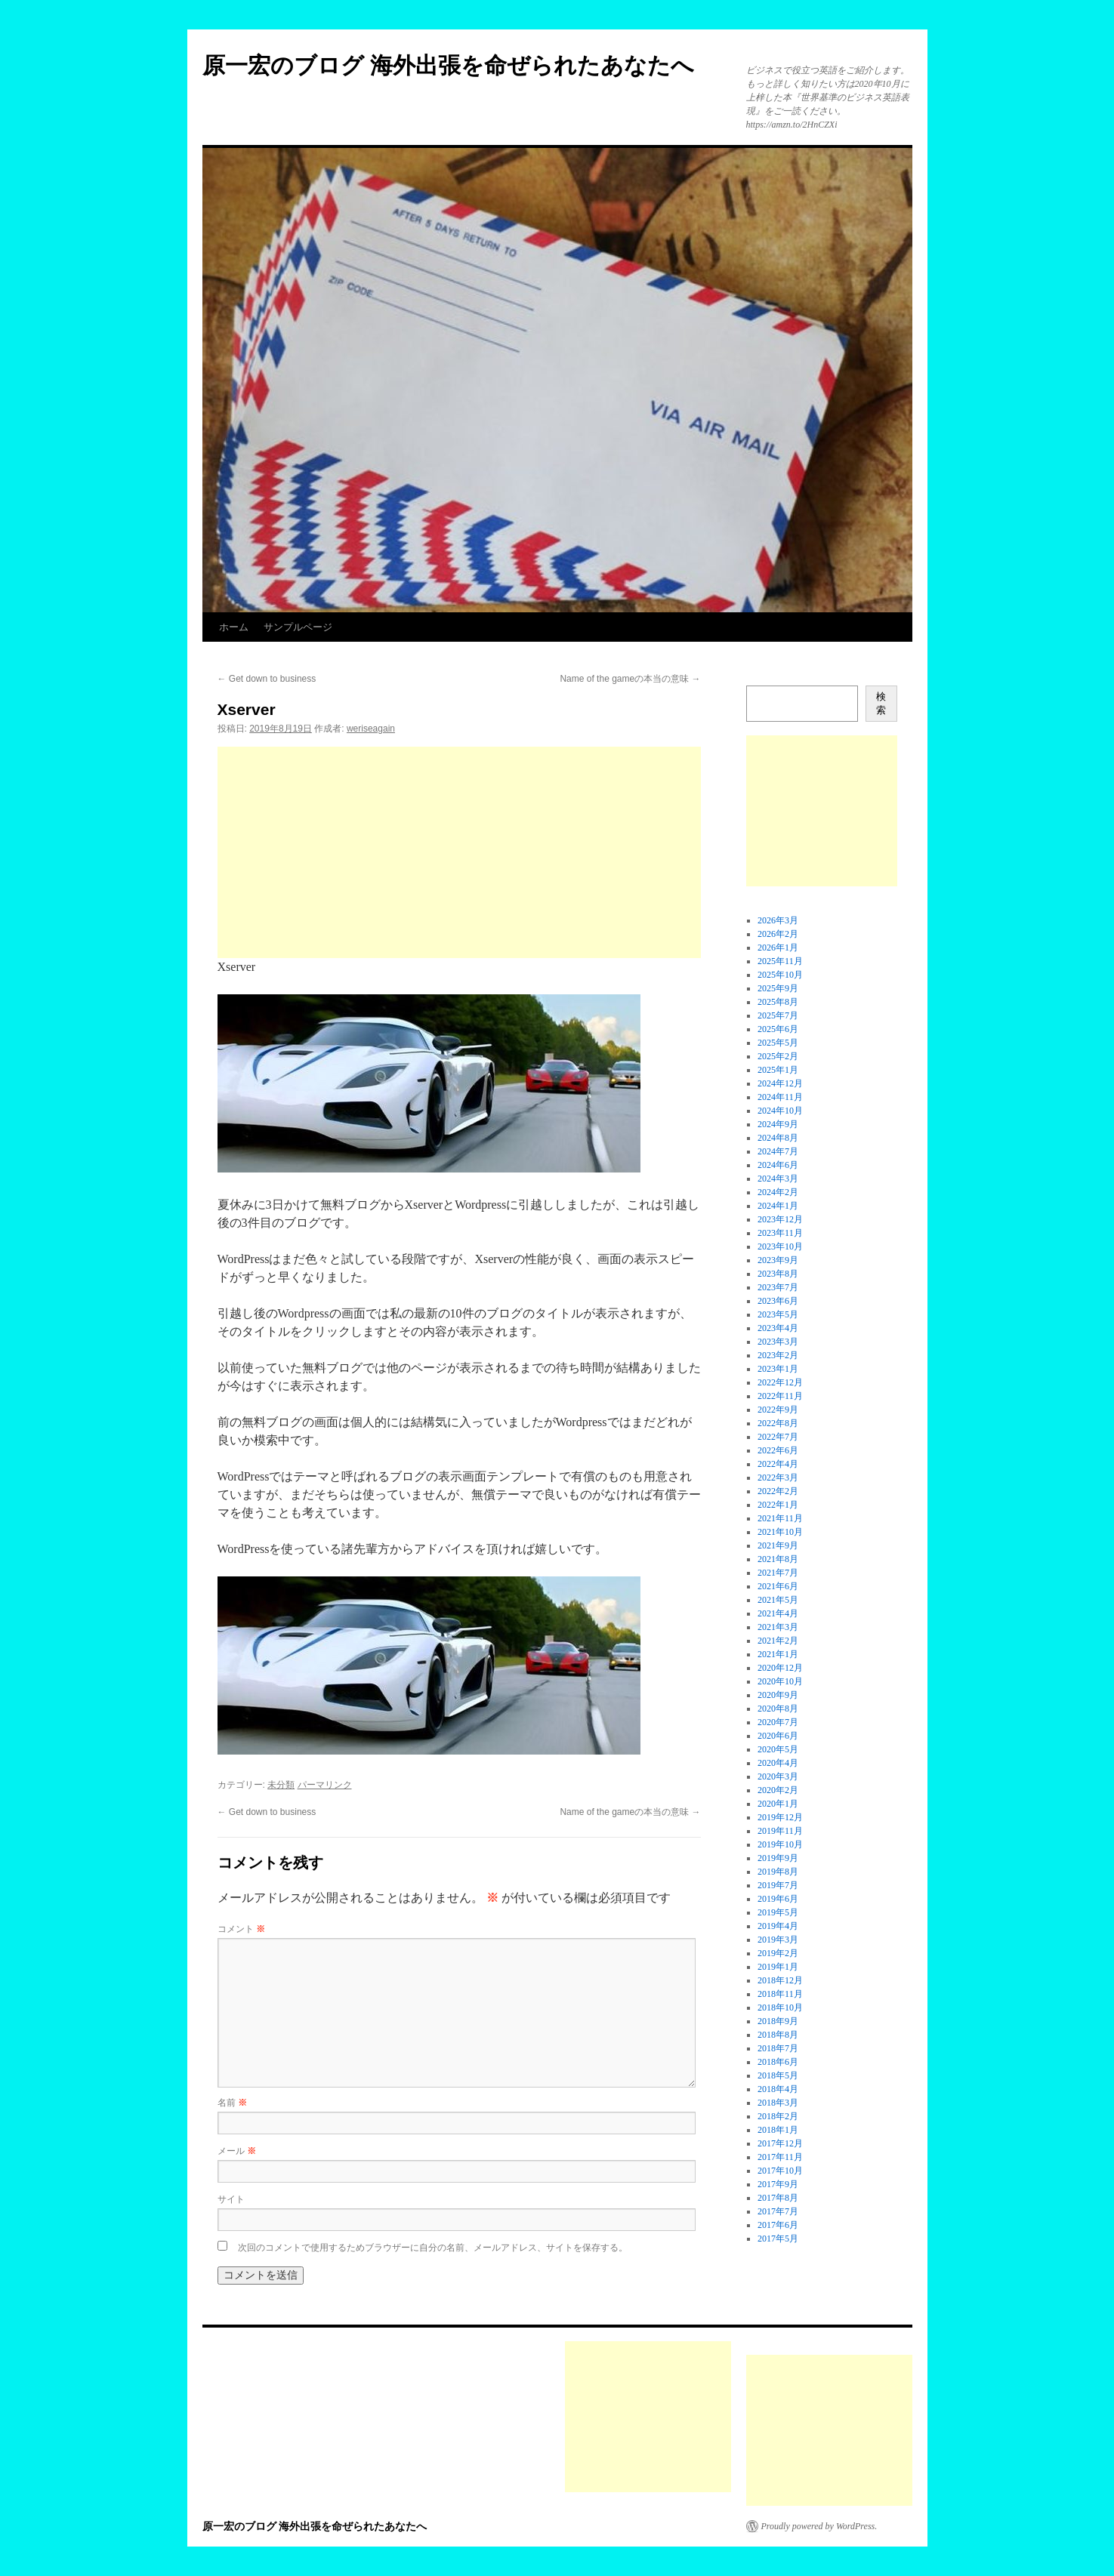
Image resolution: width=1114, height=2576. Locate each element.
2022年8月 (778, 1423)
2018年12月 (780, 1980)
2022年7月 (778, 1436)
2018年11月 (780, 1994)
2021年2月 (778, 1640)
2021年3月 (778, 1627)
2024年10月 (780, 1110)
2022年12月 (780, 1382)
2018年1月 (778, 2130)
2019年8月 (778, 1871)
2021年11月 (780, 1518)
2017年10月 (780, 2170)
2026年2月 (778, 934)
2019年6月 (778, 1898)
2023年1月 (778, 1368)
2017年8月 (778, 2197)
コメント (241, 1929)
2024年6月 (778, 1165)
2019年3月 (778, 1939)
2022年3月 (778, 1477)
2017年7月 (778, 2211)
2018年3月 (778, 2102)
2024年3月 (778, 1178)
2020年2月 (778, 1790)
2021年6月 (778, 1586)
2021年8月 (778, 1559)
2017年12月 (780, 2143)
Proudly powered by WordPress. (819, 2526)
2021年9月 (778, 1545)
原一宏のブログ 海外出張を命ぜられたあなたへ (448, 65)
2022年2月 (778, 1491)
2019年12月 (780, 1817)
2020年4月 (778, 1763)
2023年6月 (778, 1301)
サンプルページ (298, 627)
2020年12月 (780, 1667)
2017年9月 (778, 2184)
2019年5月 (778, 1912)
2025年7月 (778, 1015)
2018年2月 (778, 2116)
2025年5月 (778, 1042)
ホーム (233, 627)
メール (237, 2151)
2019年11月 (780, 1831)
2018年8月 (778, 2034)
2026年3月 (778, 920)
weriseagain (371, 728)
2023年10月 (780, 1246)
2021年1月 (778, 1654)
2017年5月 (778, 2238)
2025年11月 (780, 961)
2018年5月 (778, 2075)
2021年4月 (778, 1613)
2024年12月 (780, 1083)
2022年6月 (778, 1450)
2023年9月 (778, 1260)
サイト (231, 2199)
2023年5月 (778, 1314)
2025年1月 (778, 1070)
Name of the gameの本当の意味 (630, 678)
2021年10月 (780, 1532)
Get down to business (267, 678)
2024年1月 (778, 1205)
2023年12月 (780, 1219)
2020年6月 (778, 1735)
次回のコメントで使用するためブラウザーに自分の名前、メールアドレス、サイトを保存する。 (433, 2247)
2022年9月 (778, 1409)
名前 (232, 2102)
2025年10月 (780, 974)
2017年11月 (780, 2157)
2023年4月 (778, 1328)
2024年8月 (778, 1137)
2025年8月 (778, 1002)
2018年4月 (778, 2089)
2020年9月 (778, 1695)
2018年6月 (778, 2062)
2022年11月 (780, 1396)
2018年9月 (778, 2021)
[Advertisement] (459, 852)
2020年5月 (778, 1749)
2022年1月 (778, 1504)
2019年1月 (778, 1966)
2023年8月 (778, 1273)
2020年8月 (778, 1708)
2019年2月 (778, 1953)
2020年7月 (778, 1722)
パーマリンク (325, 1784)
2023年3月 (778, 1341)
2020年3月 (778, 1776)
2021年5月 (778, 1600)
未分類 (281, 1784)
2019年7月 (778, 1885)
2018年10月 (780, 2007)
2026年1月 (778, 947)
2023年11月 (780, 1233)
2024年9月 (778, 1124)
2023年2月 (778, 1355)
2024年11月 (780, 1097)
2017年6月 (778, 2225)
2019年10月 (780, 1844)
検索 (881, 703)
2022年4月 (778, 1464)
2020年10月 (780, 1681)
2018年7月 (778, 2048)
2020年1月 (778, 1803)
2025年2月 (778, 1056)
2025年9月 (778, 988)
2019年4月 (778, 1926)
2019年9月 (778, 1858)
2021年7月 (778, 1572)
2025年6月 (778, 1029)
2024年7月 (778, 1151)
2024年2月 (778, 1192)
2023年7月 (778, 1287)
